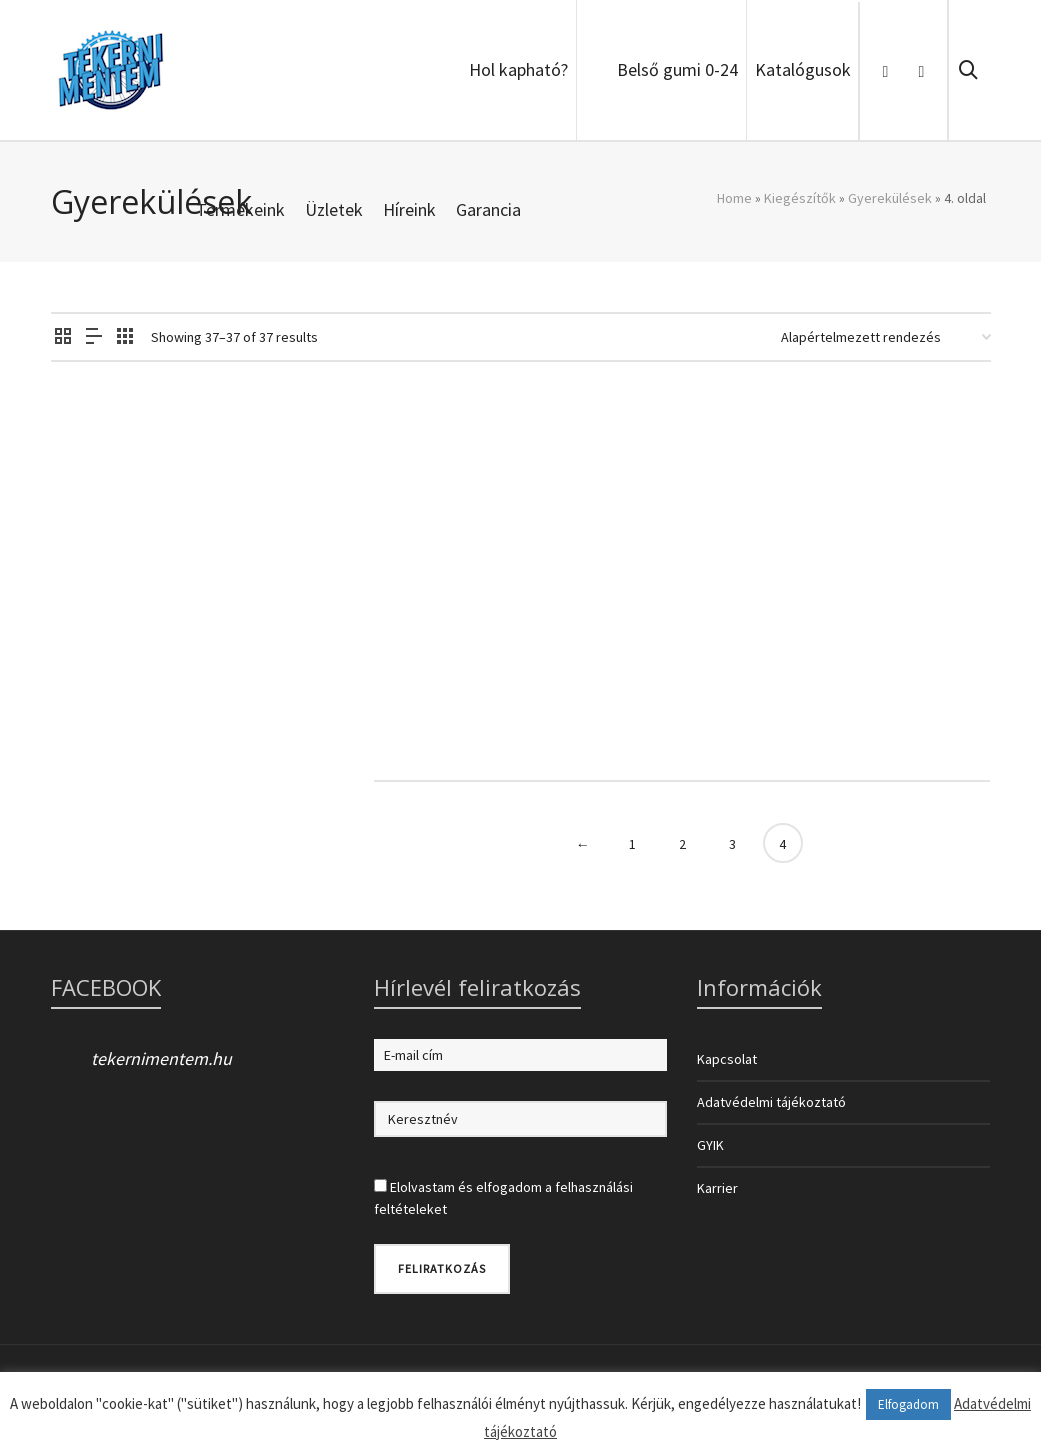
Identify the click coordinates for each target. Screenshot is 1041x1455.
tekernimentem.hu (161, 1058)
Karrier (717, 1188)
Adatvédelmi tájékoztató (771, 1102)
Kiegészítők (800, 198)
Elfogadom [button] (908, 1404)
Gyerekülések (890, 198)
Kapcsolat (727, 1059)
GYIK (710, 1145)
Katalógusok (803, 69)
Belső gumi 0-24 (677, 69)
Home (734, 198)
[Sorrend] (886, 337)
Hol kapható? (518, 69)
